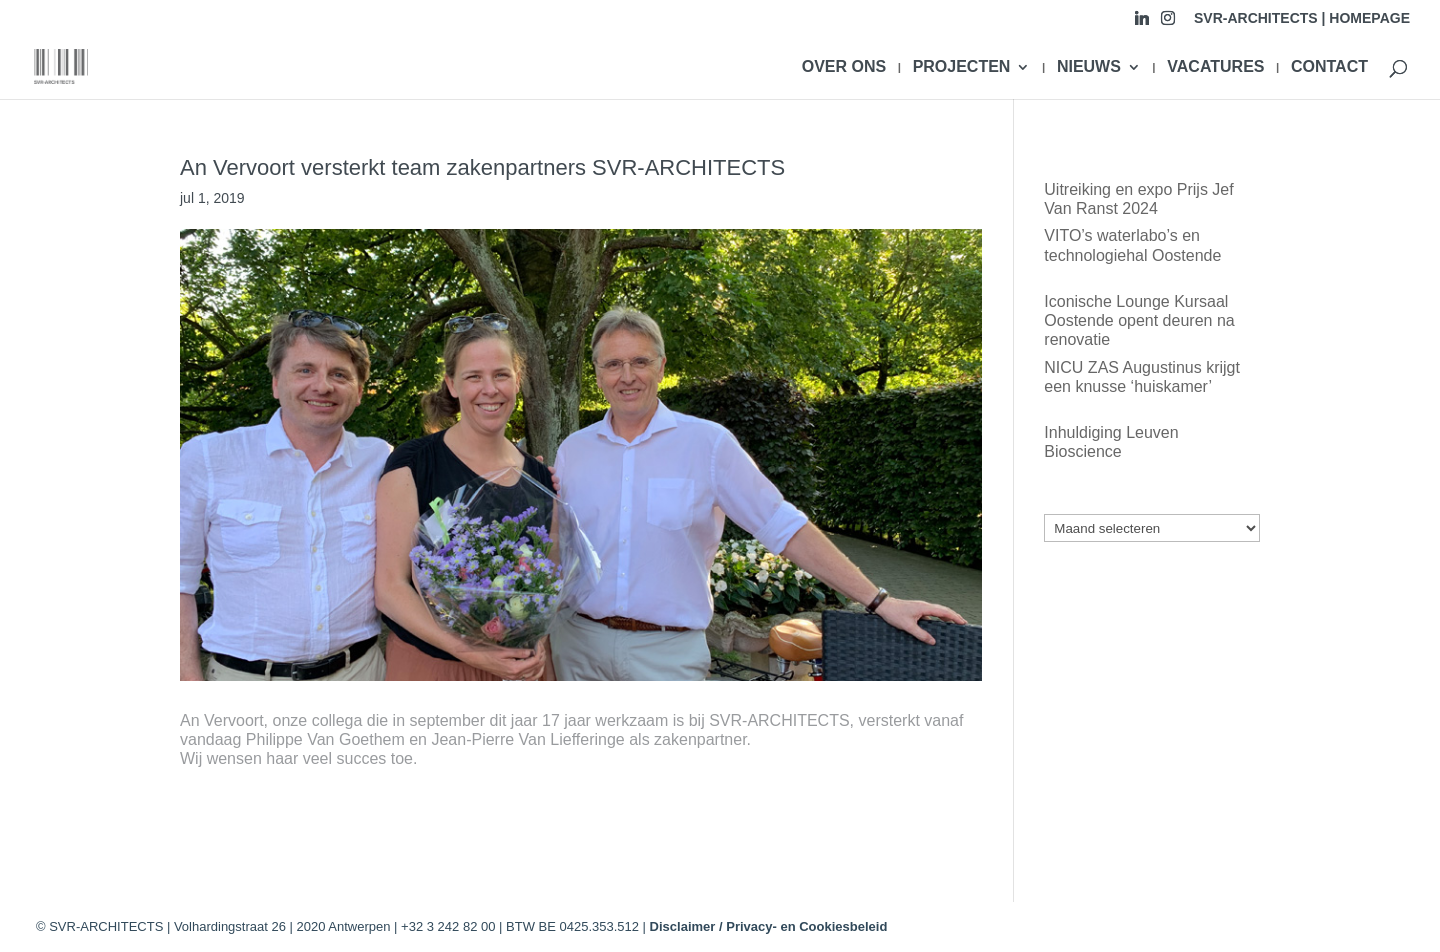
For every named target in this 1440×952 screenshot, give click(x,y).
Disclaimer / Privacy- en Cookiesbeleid (769, 926)
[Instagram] (1168, 23)
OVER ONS (844, 67)
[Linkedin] (1142, 23)
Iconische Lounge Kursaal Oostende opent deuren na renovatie (1139, 320)
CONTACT (1329, 67)
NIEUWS (1089, 67)
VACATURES (1215, 67)
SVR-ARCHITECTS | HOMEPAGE (1302, 18)
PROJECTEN (962, 67)
